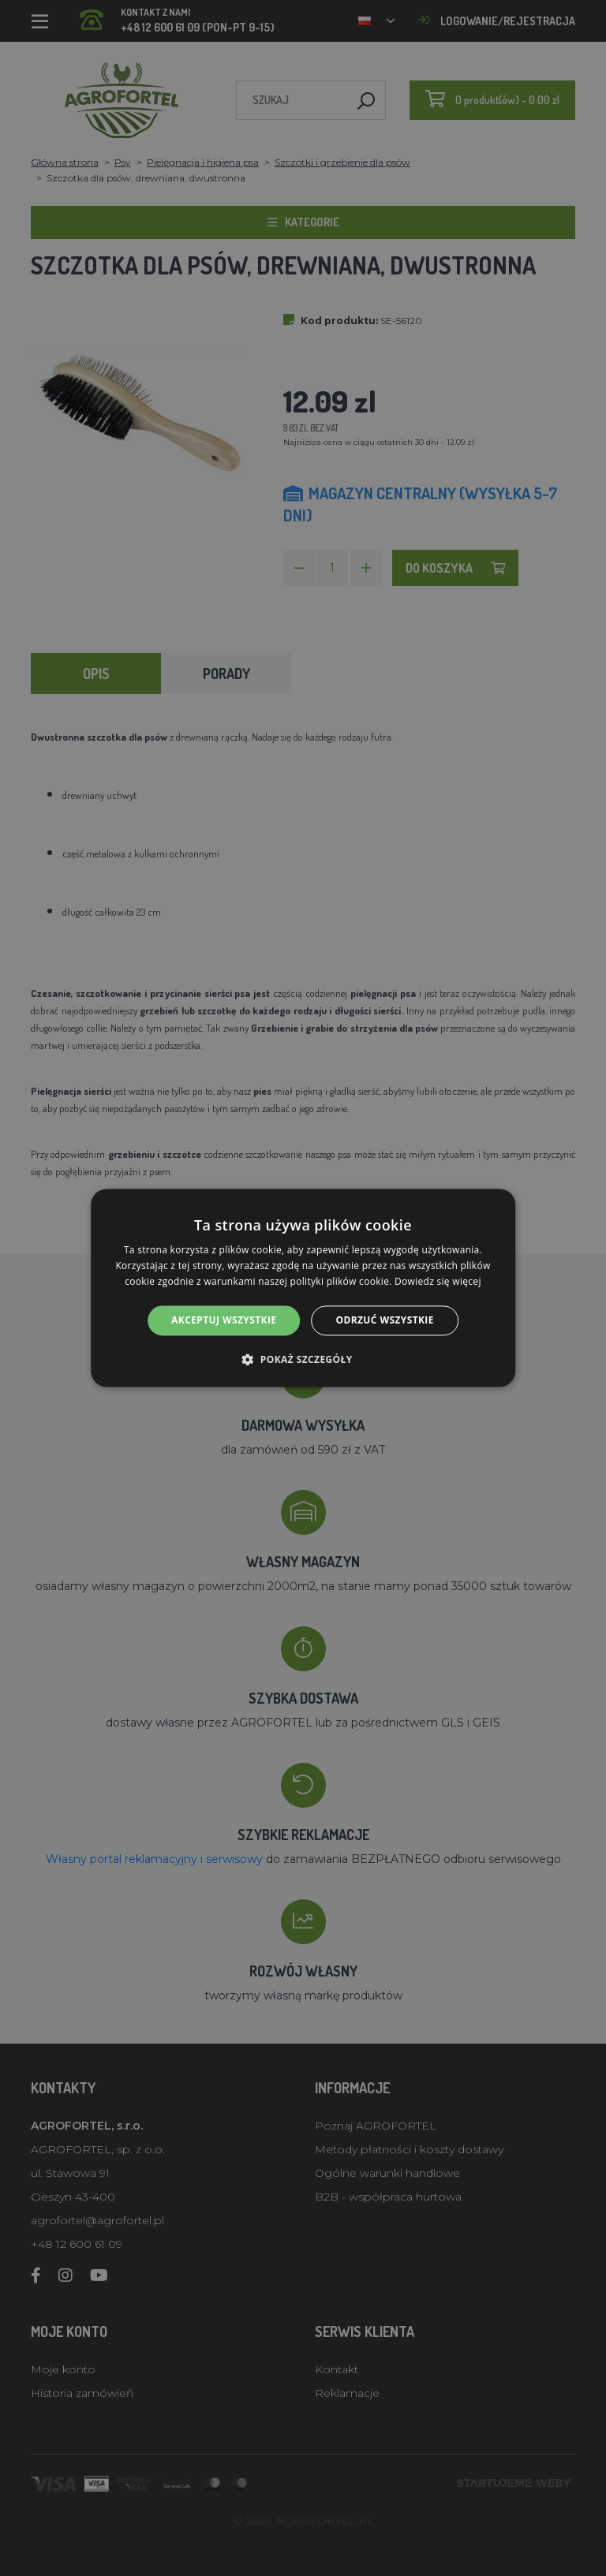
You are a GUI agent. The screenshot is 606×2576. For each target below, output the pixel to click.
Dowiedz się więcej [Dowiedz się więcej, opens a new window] (438, 1281)
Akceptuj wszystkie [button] (223, 1320)
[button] (302, 1360)
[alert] (303, 1288)
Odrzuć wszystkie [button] (384, 1320)
